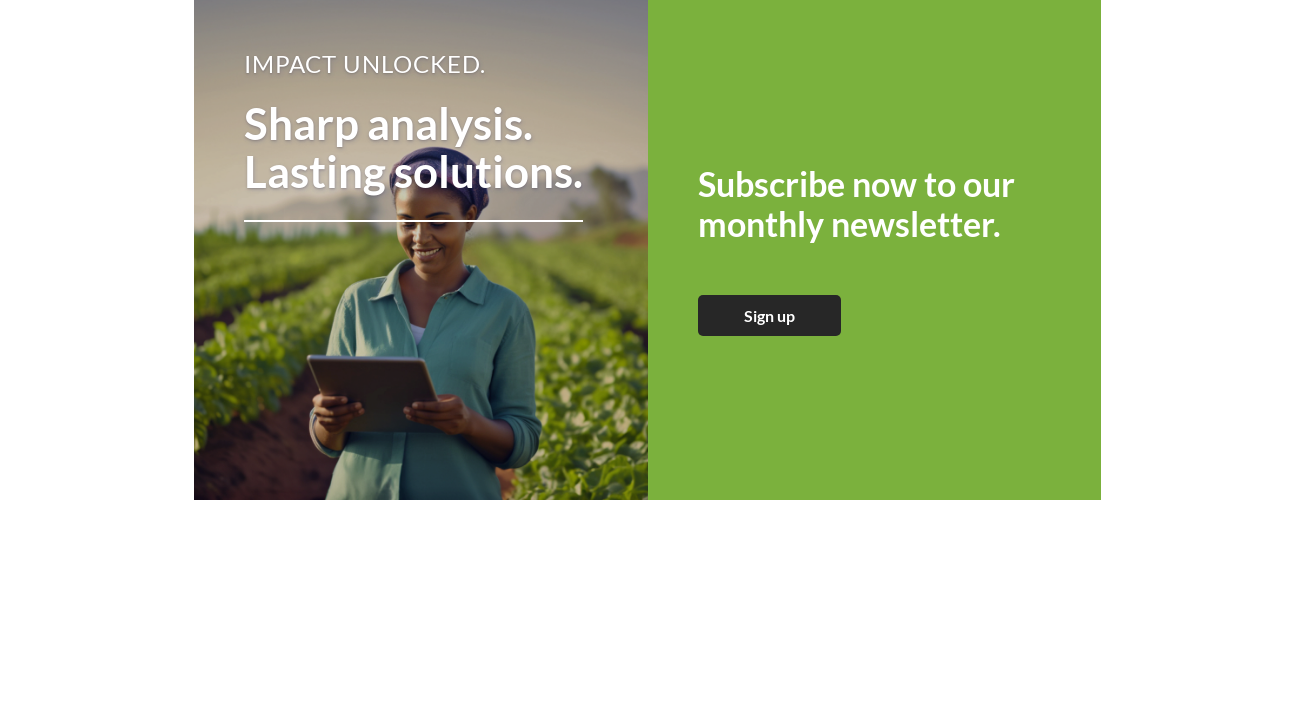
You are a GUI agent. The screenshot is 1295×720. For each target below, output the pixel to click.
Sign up (769, 315)
